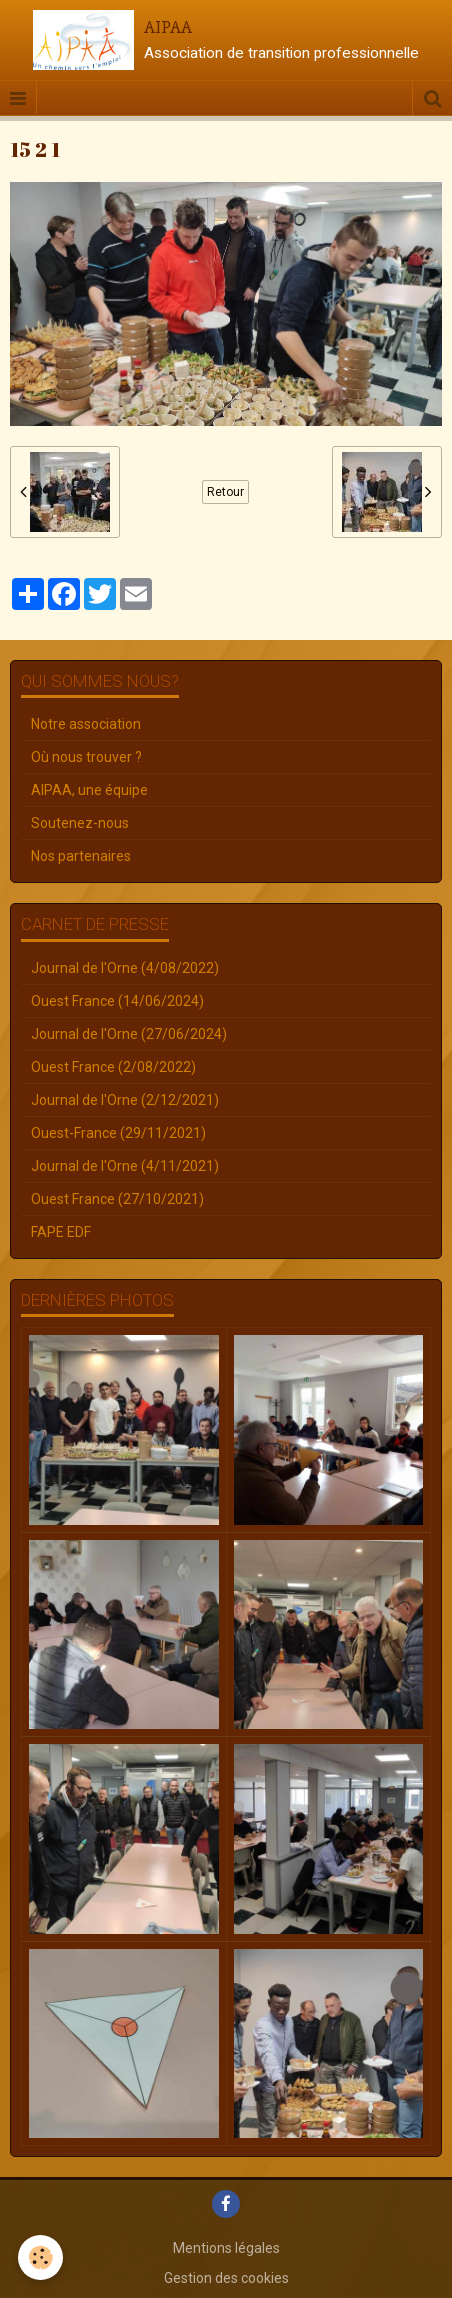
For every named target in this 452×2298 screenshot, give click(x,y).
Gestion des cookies (226, 2278)
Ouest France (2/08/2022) (113, 1067)
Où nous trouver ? (86, 757)
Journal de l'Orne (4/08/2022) (125, 968)
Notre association (86, 724)
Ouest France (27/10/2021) (117, 1199)
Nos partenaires (81, 856)
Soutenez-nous (80, 823)
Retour (225, 492)
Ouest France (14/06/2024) (117, 1001)
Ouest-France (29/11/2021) (118, 1133)
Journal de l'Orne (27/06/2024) (129, 1034)
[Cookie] (40, 2257)
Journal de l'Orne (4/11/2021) (125, 1166)
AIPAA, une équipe (89, 790)
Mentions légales (226, 2248)
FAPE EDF (61, 1232)
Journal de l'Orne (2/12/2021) (125, 1100)
